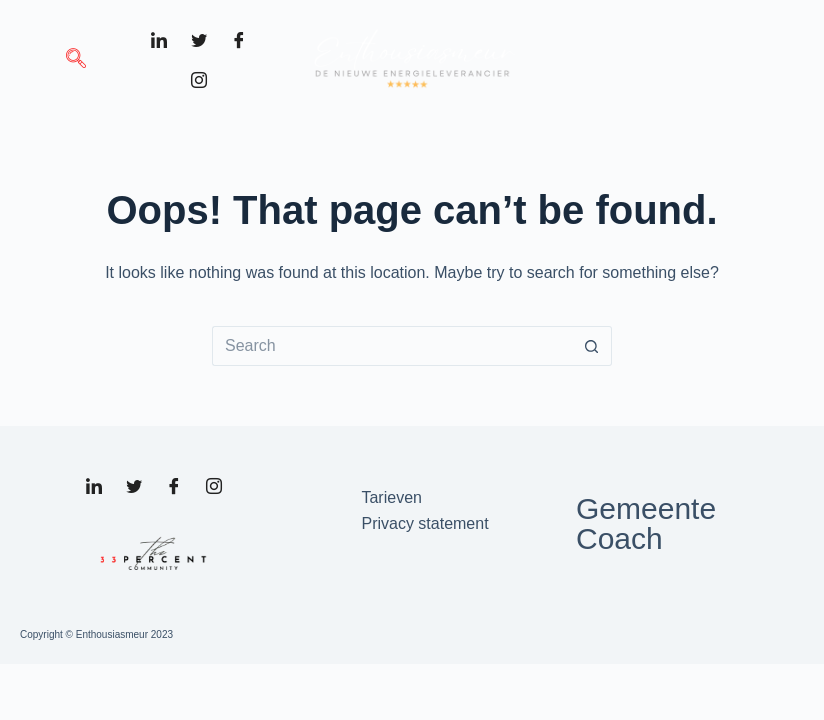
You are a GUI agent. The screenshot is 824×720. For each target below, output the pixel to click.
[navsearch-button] (76, 60)
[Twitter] (199, 40)
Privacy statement (424, 523)
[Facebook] (239, 40)
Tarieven (391, 497)
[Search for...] (392, 346)
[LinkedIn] (159, 40)
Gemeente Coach (646, 523)
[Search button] (592, 346)
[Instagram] (199, 80)
